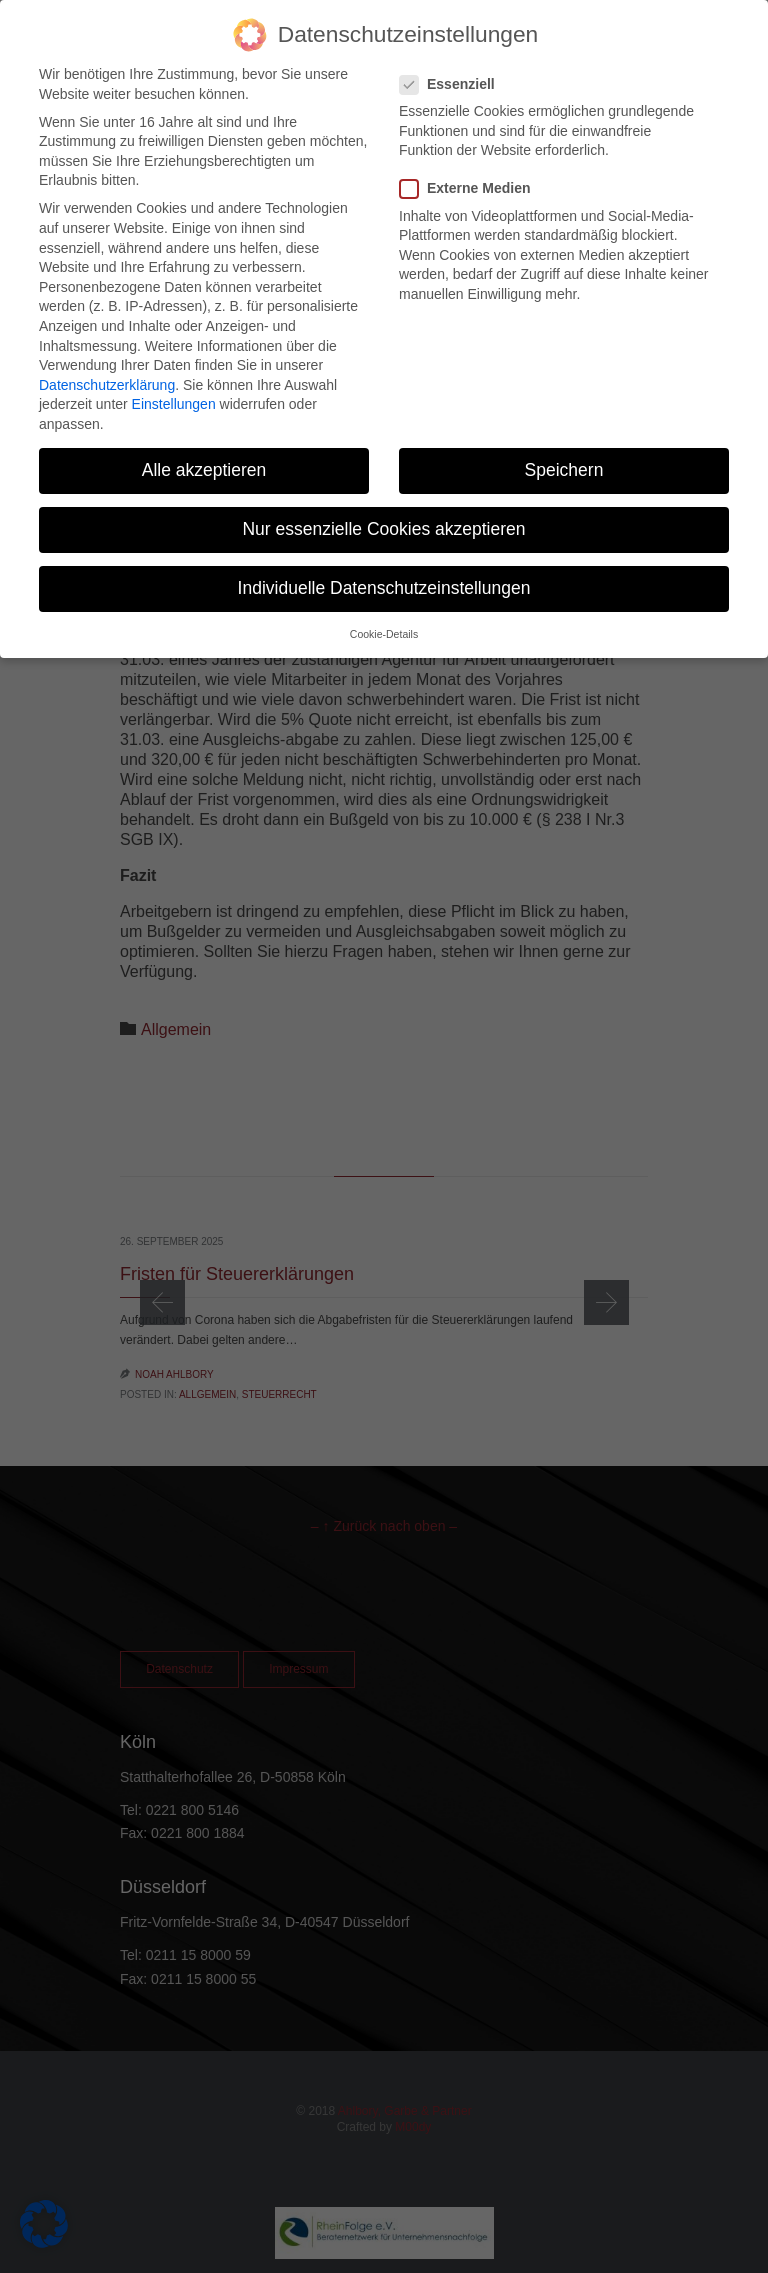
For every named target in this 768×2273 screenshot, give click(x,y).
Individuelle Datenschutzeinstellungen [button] (384, 569)
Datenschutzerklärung (107, 366)
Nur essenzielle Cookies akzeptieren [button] (383, 510)
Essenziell (453, 65)
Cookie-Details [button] (384, 615)
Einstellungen (174, 385)
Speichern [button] (564, 451)
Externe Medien (471, 169)
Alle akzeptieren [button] (204, 451)
